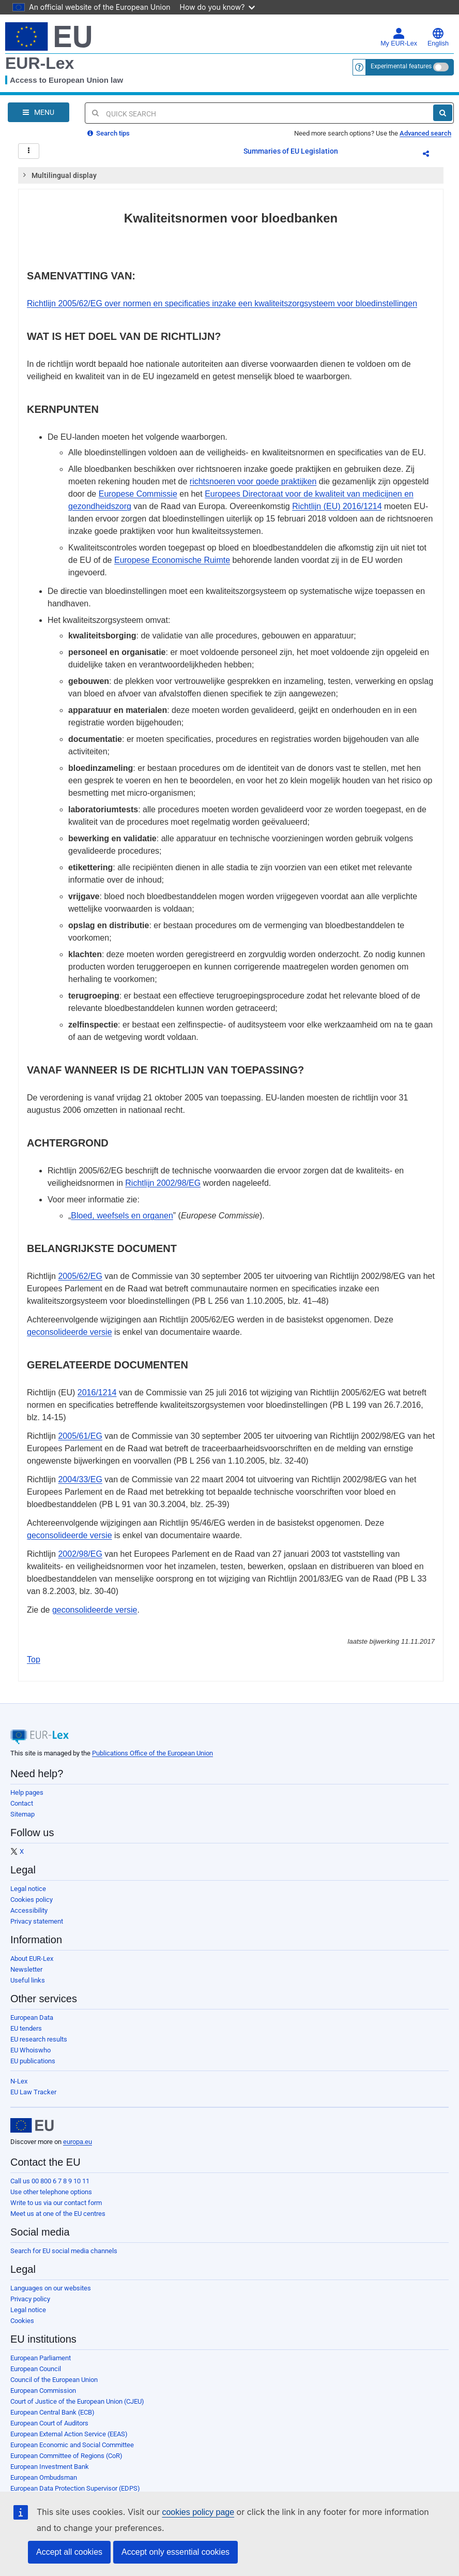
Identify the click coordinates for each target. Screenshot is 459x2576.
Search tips (108, 133)
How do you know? (217, 7)
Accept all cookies (69, 2552)
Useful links (27, 1980)
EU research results (38, 2039)
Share (432, 155)
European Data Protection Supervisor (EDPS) (75, 2488)
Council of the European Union (54, 2380)
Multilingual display (59, 175)
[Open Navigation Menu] (38, 112)
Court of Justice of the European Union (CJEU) (77, 2401)
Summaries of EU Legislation (290, 151)
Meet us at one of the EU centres (57, 2213)
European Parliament (40, 2358)
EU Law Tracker (33, 2092)
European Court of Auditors (49, 2423)
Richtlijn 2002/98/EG (163, 1183)
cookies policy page (198, 2512)
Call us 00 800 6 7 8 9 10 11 (49, 2181)
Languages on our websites (50, 2288)
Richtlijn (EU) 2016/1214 (336, 506)
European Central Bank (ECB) (52, 2412)
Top (33, 1659)
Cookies (22, 2321)
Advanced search (425, 133)
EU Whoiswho (30, 2050)
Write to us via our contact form (56, 2203)
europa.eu (77, 2142)
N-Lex (18, 2081)
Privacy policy (30, 2299)
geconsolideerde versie (69, 1332)
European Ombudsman (43, 2477)
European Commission (43, 2390)
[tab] (231, 175)
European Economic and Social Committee (72, 2445)
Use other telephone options (51, 2192)
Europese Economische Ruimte (172, 560)
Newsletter (26, 1969)
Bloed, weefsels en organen (122, 1215)
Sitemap (22, 1814)
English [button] (438, 37)
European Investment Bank (49, 2466)
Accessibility (29, 1910)
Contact (21, 1803)
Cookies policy (31, 1899)
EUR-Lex (39, 63)
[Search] (442, 113)
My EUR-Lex (398, 37)
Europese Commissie (138, 493)
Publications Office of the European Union (152, 1753)
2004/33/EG (80, 1479)
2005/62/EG (80, 1276)
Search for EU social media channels (63, 2251)
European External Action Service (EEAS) (69, 2434)
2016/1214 (97, 1392)
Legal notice (28, 1889)
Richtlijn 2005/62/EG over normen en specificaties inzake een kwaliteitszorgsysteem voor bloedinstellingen (222, 303)
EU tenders (26, 2028)
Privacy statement (36, 1921)
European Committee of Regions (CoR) (66, 2456)
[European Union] (32, 2125)
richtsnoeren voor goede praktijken (253, 481)
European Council (35, 2369)
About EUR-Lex (31, 1958)
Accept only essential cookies (175, 2552)
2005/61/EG (80, 1436)
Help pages (26, 1792)
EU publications (32, 2061)
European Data (31, 2017)
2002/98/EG (80, 1554)
